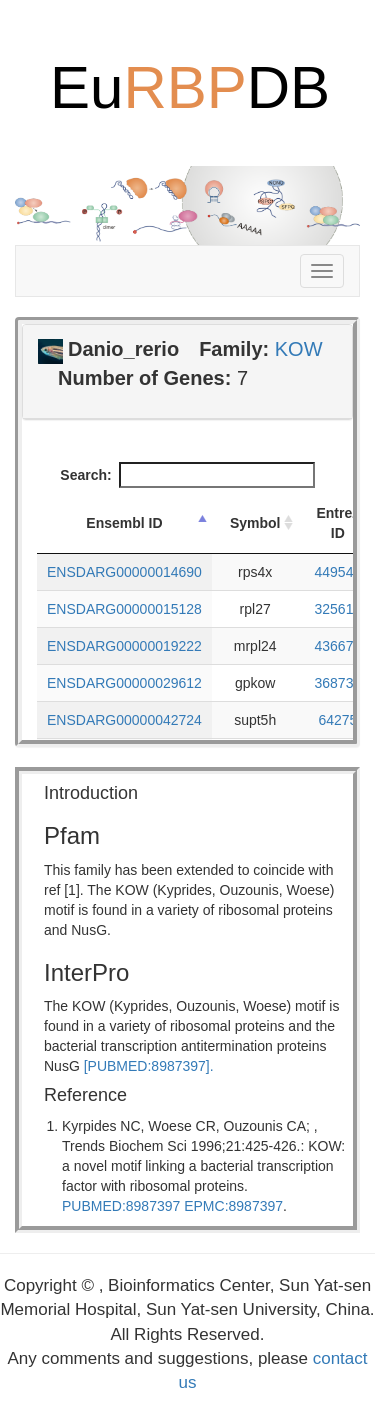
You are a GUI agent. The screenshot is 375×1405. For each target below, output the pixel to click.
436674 (338, 646)
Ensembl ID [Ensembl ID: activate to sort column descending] (124, 523)
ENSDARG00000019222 (124, 646)
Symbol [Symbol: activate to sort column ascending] (255, 523)
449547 (338, 572)
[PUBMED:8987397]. (149, 1066)
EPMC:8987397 (233, 1206)
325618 (338, 609)
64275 (337, 720)
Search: (187, 475)
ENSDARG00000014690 (124, 572)
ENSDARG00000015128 (124, 609)
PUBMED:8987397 (121, 1206)
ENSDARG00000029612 (124, 683)
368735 (338, 683)
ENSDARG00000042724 (124, 720)
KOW (299, 349)
